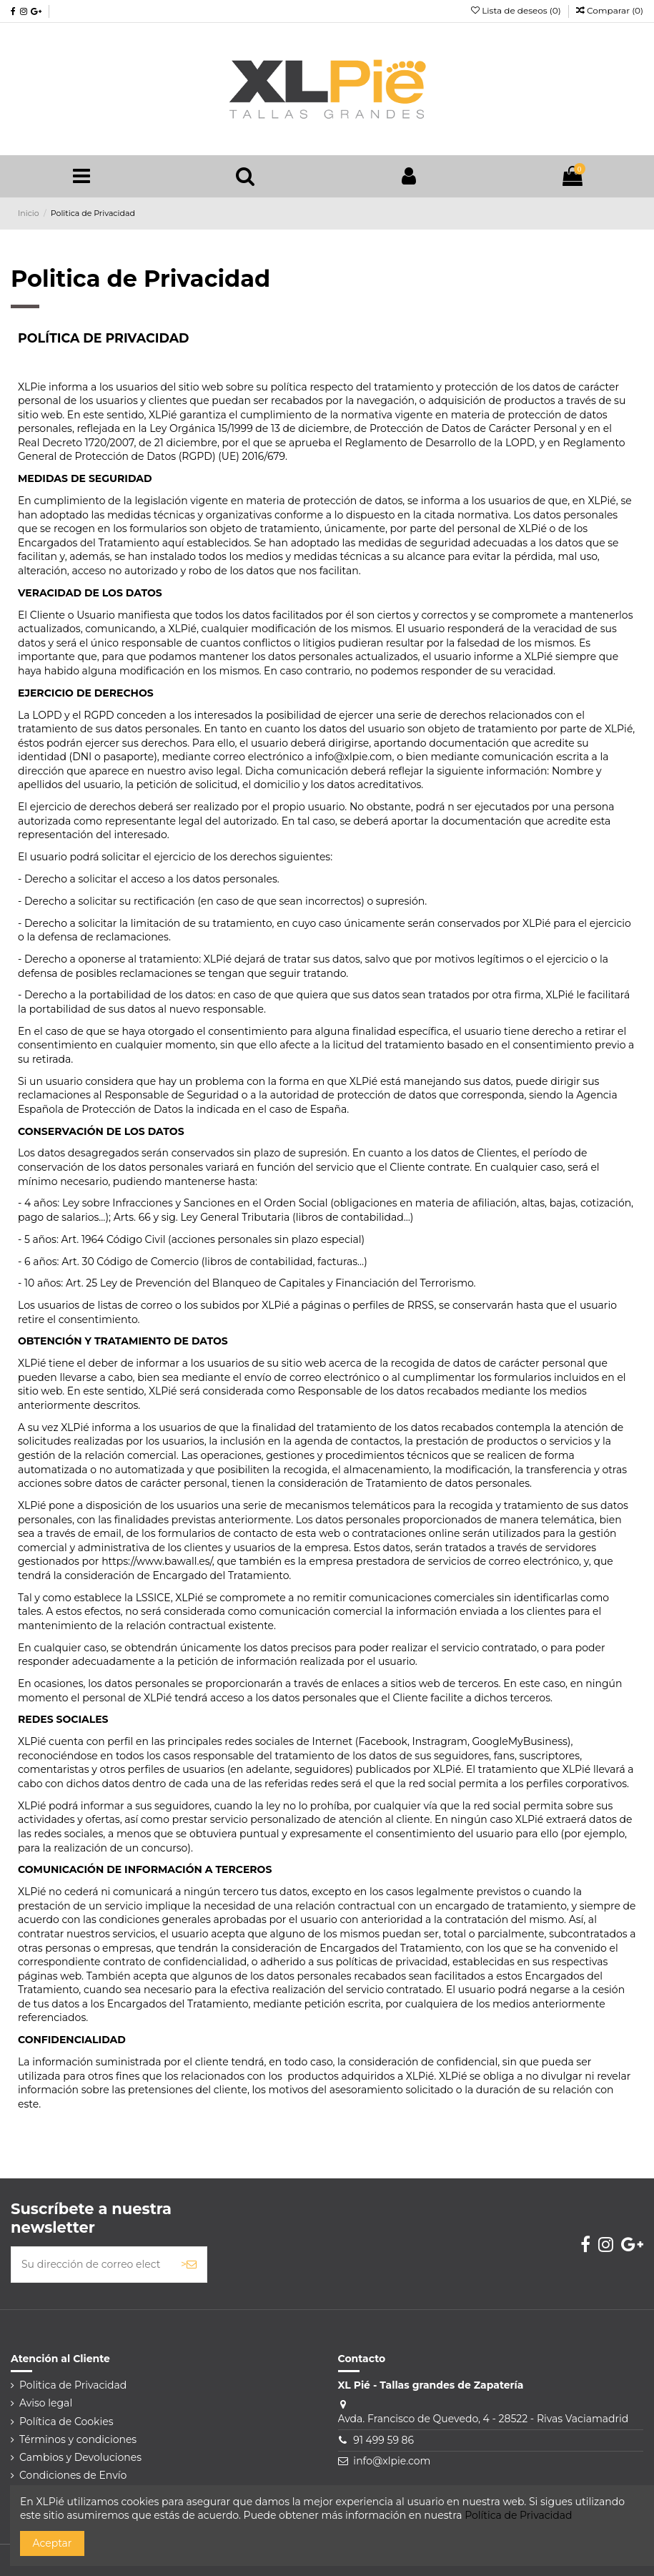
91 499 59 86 (383, 2440)
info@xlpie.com (391, 2460)
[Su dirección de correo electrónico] (91, 2264)
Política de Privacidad (518, 2515)
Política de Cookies (66, 2421)
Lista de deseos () (517, 10)
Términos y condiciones (78, 2439)
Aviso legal (45, 2402)
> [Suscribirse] (189, 2264)
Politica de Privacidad (73, 2385)
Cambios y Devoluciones (80, 2457)
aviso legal (214, 771)
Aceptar (52, 2543)
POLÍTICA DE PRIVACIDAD (103, 337)
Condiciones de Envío (73, 2475)
